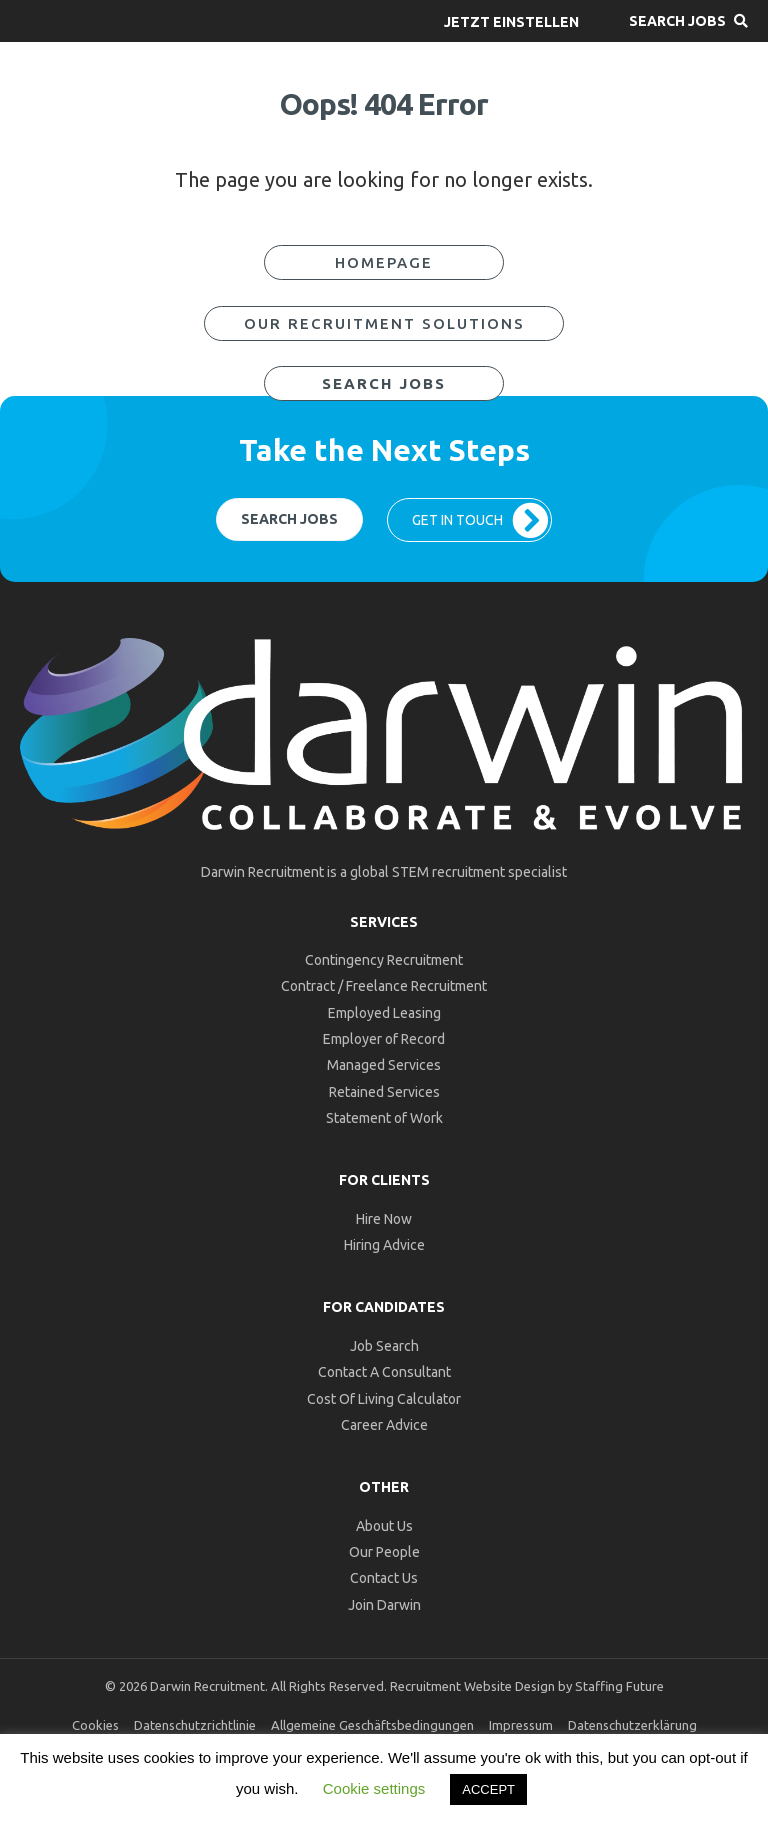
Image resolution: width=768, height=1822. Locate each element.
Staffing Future (619, 1686)
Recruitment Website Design (472, 1686)
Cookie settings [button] (374, 1788)
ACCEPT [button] (488, 1789)
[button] (511, 21)
